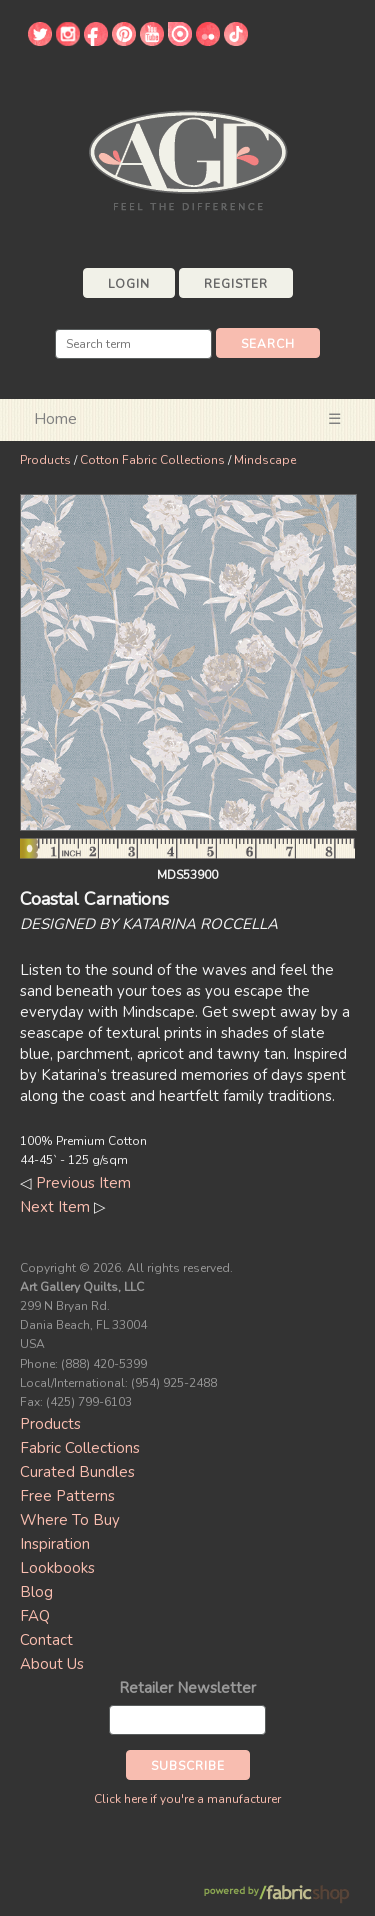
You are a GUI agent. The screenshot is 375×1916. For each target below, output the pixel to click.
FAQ (35, 1616)
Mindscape (265, 460)
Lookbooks (57, 1568)
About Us (52, 1664)
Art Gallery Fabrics (188, 158)
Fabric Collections (80, 1448)
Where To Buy (70, 1520)
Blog (36, 1592)
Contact (46, 1640)
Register (236, 284)
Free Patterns (67, 1496)
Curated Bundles (77, 1472)
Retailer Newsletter (187, 1688)
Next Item (55, 1207)
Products (45, 460)
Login (129, 284)
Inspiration (55, 1544)
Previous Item (83, 1183)
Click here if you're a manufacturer (187, 1799)
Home (55, 419)
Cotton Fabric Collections (152, 460)
